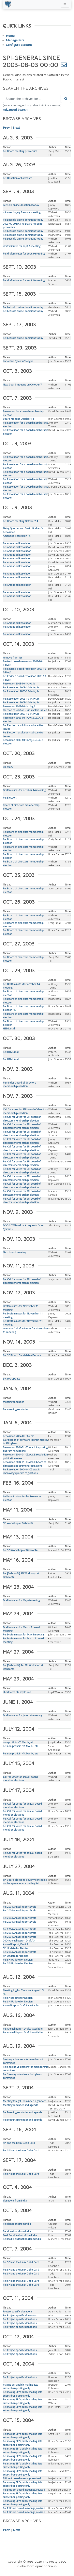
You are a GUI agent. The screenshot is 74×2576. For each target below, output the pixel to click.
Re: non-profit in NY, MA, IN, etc (20, 1746)
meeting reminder (13, 1402)
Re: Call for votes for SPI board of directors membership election (22, 1118)
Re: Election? (10, 797)
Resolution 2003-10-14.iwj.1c (19, 683)
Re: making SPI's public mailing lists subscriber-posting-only (22, 2393)
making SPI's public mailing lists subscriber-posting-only (20, 2386)
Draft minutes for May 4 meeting (21, 1600)
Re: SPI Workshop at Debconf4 (20, 1550)
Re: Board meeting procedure (20, 151)
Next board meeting (14, 1252)
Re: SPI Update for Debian (18, 1959)
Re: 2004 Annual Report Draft (19, 1906)
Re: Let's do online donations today (23, 219)
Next (16, 127)
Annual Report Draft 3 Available (20, 2005)
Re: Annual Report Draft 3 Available (23, 2028)
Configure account (19, 45)
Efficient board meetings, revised (22, 2478)
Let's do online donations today (21, 205)
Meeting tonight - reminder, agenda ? (24, 2101)
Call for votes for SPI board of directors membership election (25, 1111)
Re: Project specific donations (20, 2315)
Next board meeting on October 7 (22, 384)
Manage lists (15, 40)
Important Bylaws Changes (18, 361)
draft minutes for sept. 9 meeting (21, 246)
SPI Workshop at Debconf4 (18, 1523)
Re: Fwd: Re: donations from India (22, 2239)
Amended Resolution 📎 (17, 536)
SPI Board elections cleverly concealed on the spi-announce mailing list (25, 1881)
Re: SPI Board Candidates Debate (22, 1355)
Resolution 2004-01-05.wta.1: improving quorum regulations (25, 1449)
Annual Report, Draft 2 (15, 1944)
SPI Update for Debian (15, 1948)
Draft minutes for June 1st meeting (22, 1715)
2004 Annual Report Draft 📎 (19, 1940)
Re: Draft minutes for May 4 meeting (23, 1634)
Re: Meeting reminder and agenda (22, 2112)
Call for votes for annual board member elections (20, 1778)
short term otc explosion (17, 1692)
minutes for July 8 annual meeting (21, 212)
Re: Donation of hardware (17, 178)
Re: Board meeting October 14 (20, 521)
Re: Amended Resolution (17, 543)
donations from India (15, 2200)
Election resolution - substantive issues (25, 710)
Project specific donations (17, 2311)
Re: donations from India (17, 2224)
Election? (8, 767)
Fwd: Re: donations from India (20, 2235)
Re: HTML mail (11, 1052)
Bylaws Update (11, 1378)
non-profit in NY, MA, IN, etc (18, 1742)
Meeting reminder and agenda (20, 2105)
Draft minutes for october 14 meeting (24, 790)
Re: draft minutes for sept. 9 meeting (24, 253)
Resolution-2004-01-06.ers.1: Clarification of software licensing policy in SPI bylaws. (25, 1439)
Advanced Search (15, 110)
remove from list (12, 657)
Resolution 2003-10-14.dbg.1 (19, 706)
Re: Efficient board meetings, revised (24, 2489)
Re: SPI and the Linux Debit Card (21, 2150)
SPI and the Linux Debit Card (19, 2143)
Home (10, 36)
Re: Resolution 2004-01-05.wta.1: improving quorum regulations (21, 1471)
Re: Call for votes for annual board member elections (22, 1805)
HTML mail (9, 1028)
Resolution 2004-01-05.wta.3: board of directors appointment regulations (24, 1463)
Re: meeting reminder (15, 1409)
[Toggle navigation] (65, 4)
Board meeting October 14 (18, 419)
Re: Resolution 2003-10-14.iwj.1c (21, 687)
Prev (6, 127)
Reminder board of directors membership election (19, 1084)
